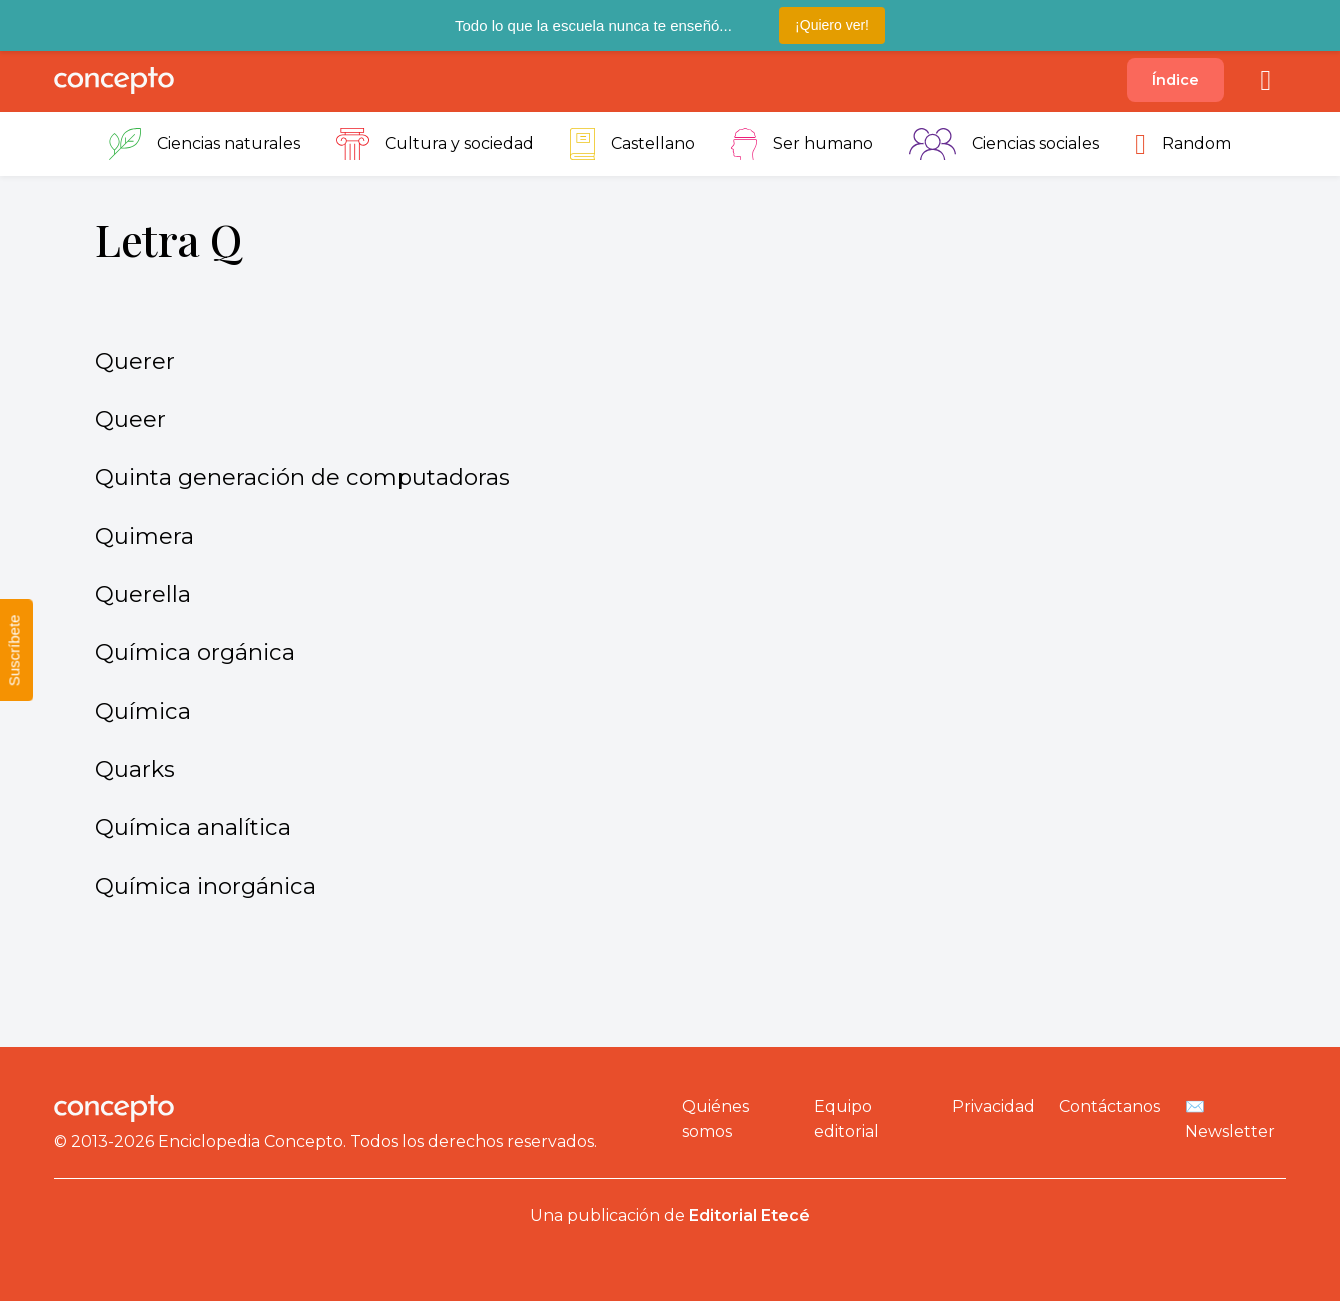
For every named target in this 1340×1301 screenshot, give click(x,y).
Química (143, 711)
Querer (135, 361)
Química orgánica (195, 652)
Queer (130, 419)
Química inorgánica (205, 886)
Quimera (144, 536)
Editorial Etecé (749, 1215)
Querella (143, 594)
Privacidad (993, 1106)
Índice (1175, 80)
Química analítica (193, 827)
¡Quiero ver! (832, 25)
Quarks (135, 769)
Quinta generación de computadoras (302, 477)
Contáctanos (1109, 1106)
